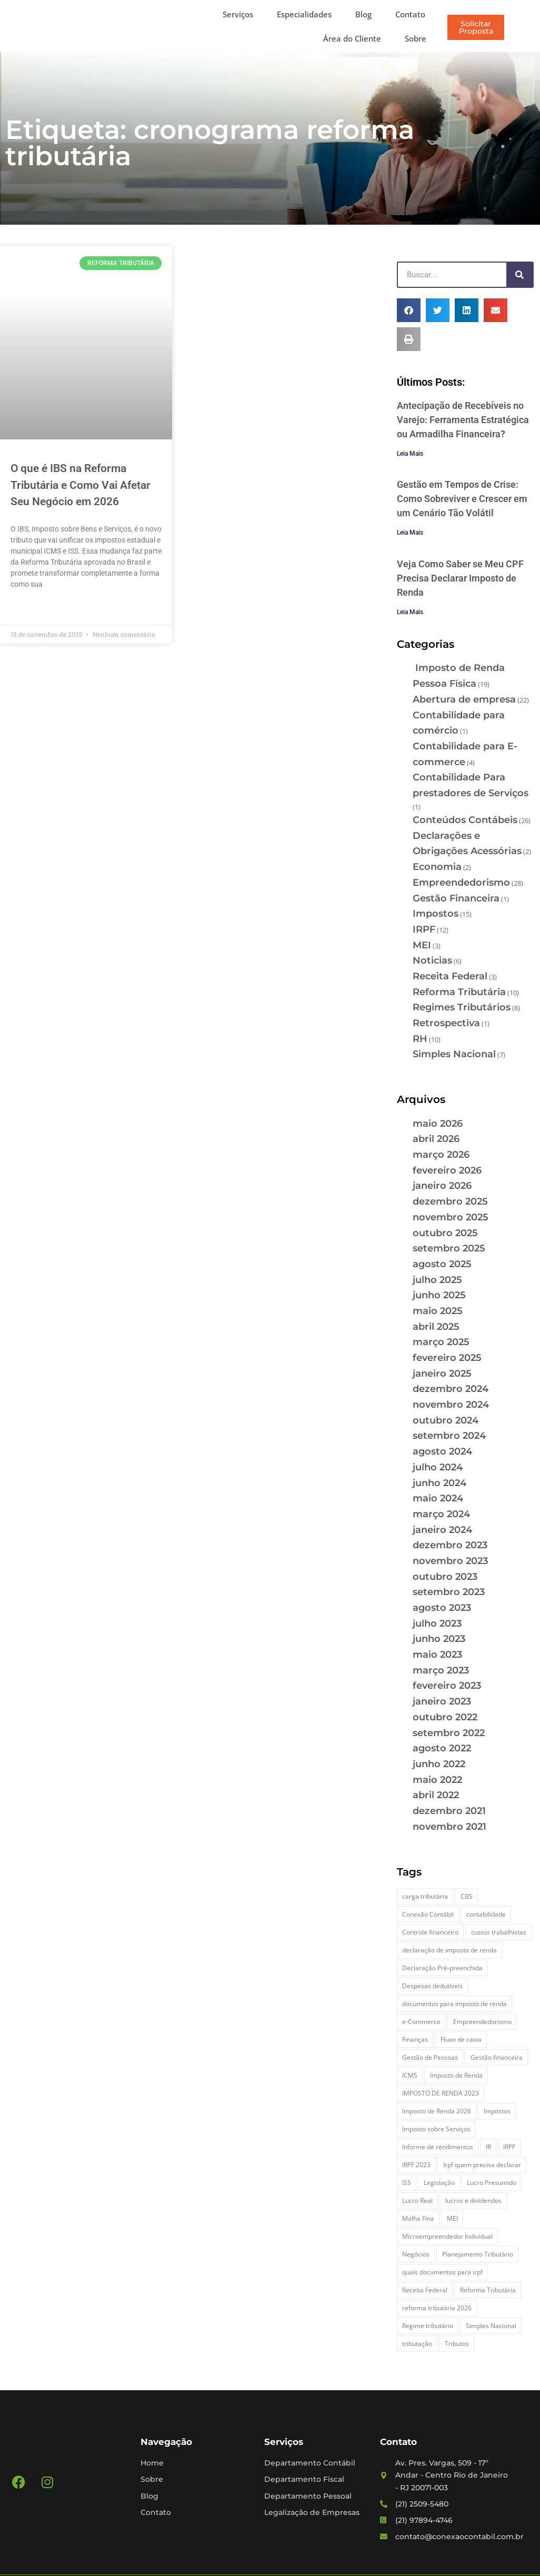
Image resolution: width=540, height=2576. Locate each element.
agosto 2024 (442, 1451)
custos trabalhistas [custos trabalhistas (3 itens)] (498, 1932)
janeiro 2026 (442, 1185)
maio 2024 (438, 1498)
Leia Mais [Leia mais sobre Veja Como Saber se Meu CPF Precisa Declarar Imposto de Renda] (410, 612)
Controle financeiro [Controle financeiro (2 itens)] (430, 1932)
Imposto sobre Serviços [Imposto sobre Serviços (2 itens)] (436, 2128)
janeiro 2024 (442, 1530)
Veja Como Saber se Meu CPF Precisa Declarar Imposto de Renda (460, 578)
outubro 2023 (445, 1576)
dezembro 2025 (450, 1201)
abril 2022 (436, 1795)
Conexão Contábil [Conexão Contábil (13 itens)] (428, 1914)
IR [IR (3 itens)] (488, 2146)
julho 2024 (438, 1467)
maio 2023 (437, 1654)
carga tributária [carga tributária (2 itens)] (425, 1896)
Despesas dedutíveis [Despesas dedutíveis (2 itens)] (432, 1985)
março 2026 (441, 1154)
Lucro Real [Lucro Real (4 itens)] (417, 2200)
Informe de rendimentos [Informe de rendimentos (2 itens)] (437, 2146)
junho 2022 (439, 1764)
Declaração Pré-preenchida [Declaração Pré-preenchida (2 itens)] (442, 1967)
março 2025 (441, 1342)
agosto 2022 (442, 1748)
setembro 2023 (449, 1592)
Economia (437, 867)
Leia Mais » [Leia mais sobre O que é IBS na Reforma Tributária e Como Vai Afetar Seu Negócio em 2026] (29, 609)
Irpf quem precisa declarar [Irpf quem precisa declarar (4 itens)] (482, 2164)
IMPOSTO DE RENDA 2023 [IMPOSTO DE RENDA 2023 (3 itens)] (440, 2093)
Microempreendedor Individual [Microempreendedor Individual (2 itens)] (447, 2236)
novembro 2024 (451, 1404)
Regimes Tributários (462, 1007)
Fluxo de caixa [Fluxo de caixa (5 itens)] (461, 2039)
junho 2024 (439, 1483)
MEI (422, 945)
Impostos (435, 913)
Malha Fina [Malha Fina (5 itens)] (418, 2218)
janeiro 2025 (442, 1373)
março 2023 (441, 1670)
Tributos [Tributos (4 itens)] (457, 2343)
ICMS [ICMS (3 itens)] (409, 2075)
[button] (409, 310)
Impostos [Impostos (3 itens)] (497, 2111)
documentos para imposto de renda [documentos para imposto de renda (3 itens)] (454, 2003)
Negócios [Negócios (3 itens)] (415, 2254)
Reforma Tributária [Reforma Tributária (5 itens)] (488, 2290)
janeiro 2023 (442, 1701)
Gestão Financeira (456, 898)
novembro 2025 (450, 1217)
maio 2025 (438, 1311)
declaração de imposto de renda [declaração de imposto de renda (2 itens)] (449, 1950)
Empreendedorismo (461, 882)
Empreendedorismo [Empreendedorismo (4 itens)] (482, 2021)
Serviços (238, 14)
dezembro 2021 (449, 1811)
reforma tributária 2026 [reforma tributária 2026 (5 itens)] (437, 2307)
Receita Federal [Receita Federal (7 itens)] (424, 2290)
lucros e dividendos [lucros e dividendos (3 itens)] (473, 2200)
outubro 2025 (445, 1233)
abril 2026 (436, 1139)
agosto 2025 (442, 1264)
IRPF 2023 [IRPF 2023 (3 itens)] (416, 2164)
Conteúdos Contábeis (465, 820)
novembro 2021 (449, 1826)
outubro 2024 (445, 1420)
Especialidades (304, 14)
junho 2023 (439, 1639)
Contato (410, 14)
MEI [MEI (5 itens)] (452, 2218)
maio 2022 (437, 1780)
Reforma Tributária (459, 992)
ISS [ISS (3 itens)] (406, 2182)
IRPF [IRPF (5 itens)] (509, 2146)
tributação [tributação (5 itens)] (417, 2343)
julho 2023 (437, 1623)
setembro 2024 (449, 1435)
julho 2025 (437, 1280)
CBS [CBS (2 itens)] (467, 1896)
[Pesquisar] (519, 275)
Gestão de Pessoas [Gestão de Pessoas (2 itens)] (430, 2057)
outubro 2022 (445, 1717)
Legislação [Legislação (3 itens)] (439, 2182)
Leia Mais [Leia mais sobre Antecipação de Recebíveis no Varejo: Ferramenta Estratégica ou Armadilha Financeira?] (410, 453)
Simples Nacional (454, 1054)
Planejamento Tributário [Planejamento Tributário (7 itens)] (477, 2254)
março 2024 (441, 1514)
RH (420, 1039)
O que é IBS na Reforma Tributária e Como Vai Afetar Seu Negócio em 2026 (81, 485)
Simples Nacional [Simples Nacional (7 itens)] (491, 2325)
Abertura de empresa (464, 699)
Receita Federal (450, 976)
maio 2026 (438, 1123)
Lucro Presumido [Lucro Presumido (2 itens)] (491, 2182)
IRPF (424, 929)
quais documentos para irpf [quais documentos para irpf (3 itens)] (442, 2272)
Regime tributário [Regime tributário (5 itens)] (427, 2325)
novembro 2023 (450, 1561)
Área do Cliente (352, 38)
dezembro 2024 (450, 1389)
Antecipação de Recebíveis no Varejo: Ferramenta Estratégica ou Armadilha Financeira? (463, 419)
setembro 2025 (449, 1248)
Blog (363, 14)
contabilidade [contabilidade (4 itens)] (486, 1914)
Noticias (432, 960)
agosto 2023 (442, 1607)
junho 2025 (439, 1295)
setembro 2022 (449, 1733)
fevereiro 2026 (447, 1170)
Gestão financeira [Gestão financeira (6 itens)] (497, 2057)
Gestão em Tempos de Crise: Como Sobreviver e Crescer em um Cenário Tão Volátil (462, 498)
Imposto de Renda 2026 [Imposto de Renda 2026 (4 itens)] (436, 2111)
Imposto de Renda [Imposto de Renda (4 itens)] (456, 2075)
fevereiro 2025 (447, 1358)
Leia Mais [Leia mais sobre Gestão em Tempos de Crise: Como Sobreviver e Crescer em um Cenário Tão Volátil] (410, 532)
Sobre (415, 38)
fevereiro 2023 (447, 1685)
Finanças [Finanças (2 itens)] (415, 2039)
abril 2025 (436, 1326)
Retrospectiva (446, 1023)
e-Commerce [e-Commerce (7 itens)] (421, 2021)
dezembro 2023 (450, 1545)
